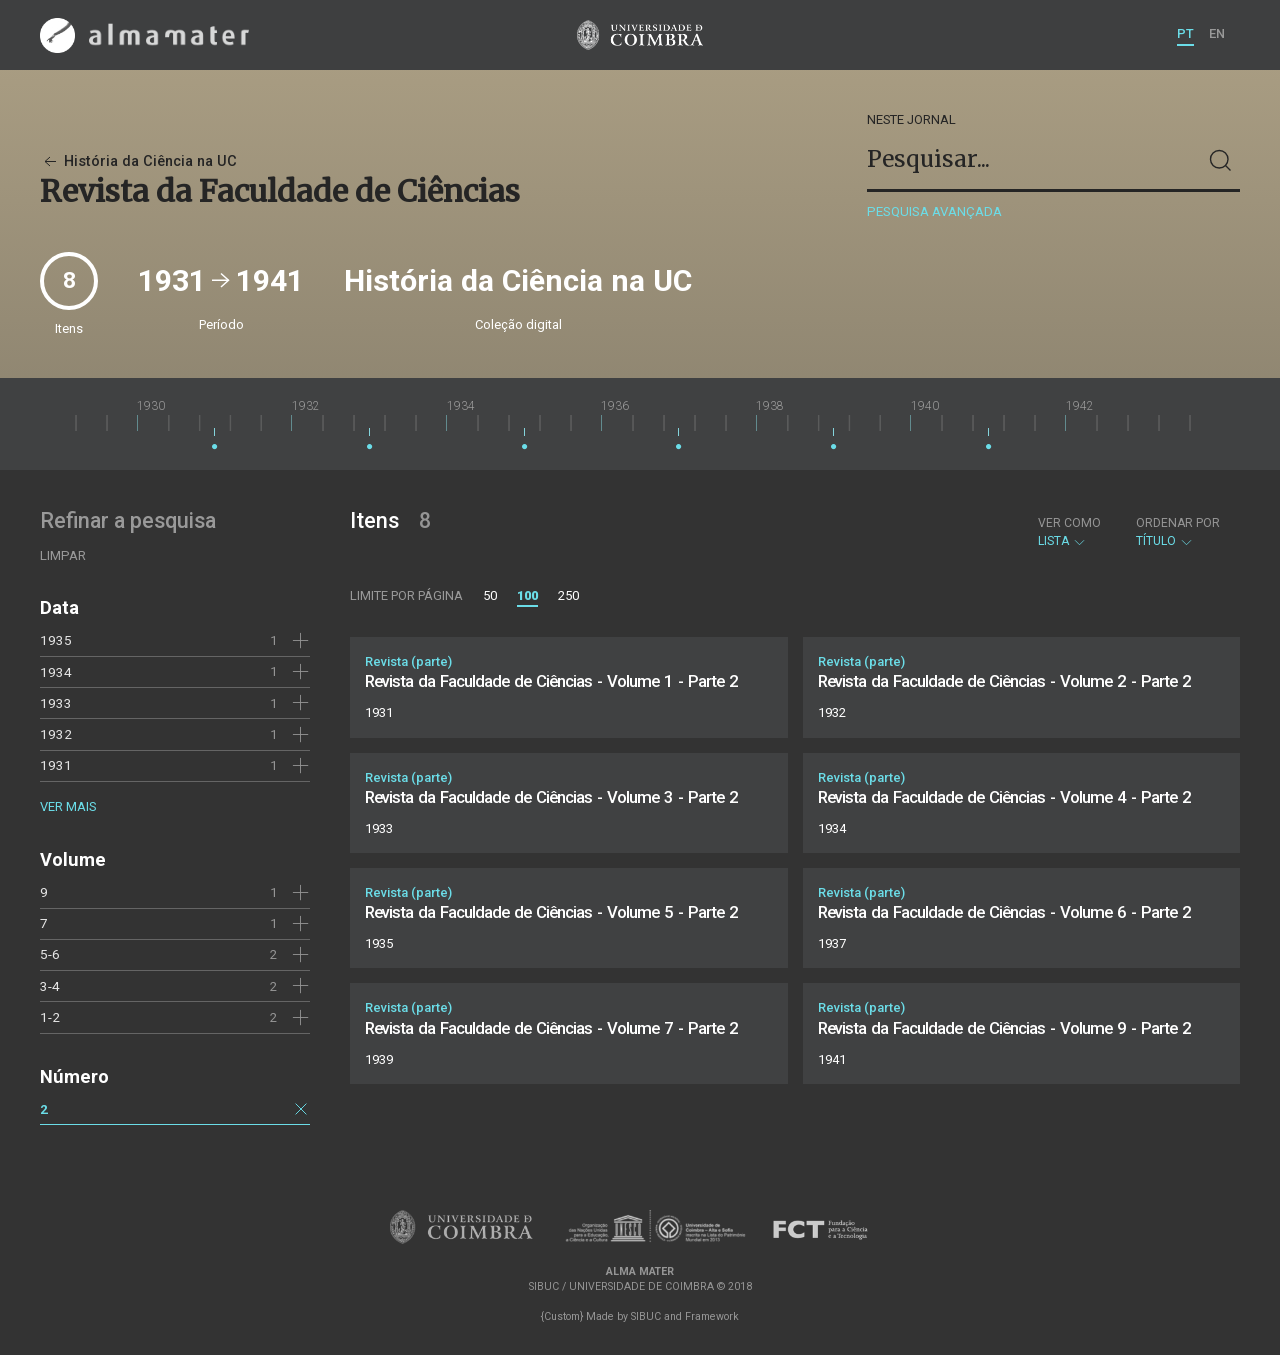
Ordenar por (1178, 523)
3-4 (50, 986)
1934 (56, 672)
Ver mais (68, 806)
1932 (56, 734)
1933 (56, 703)
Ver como (1069, 523)
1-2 (50, 1017)
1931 (56, 765)
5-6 (50, 954)
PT (1185, 33)
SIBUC (646, 1316)
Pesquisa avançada (934, 211)
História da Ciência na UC (138, 161)
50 (490, 595)
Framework (712, 1316)
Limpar (63, 555)
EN (1217, 33)
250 (568, 595)
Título (1178, 532)
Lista (1069, 532)
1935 (56, 640)
